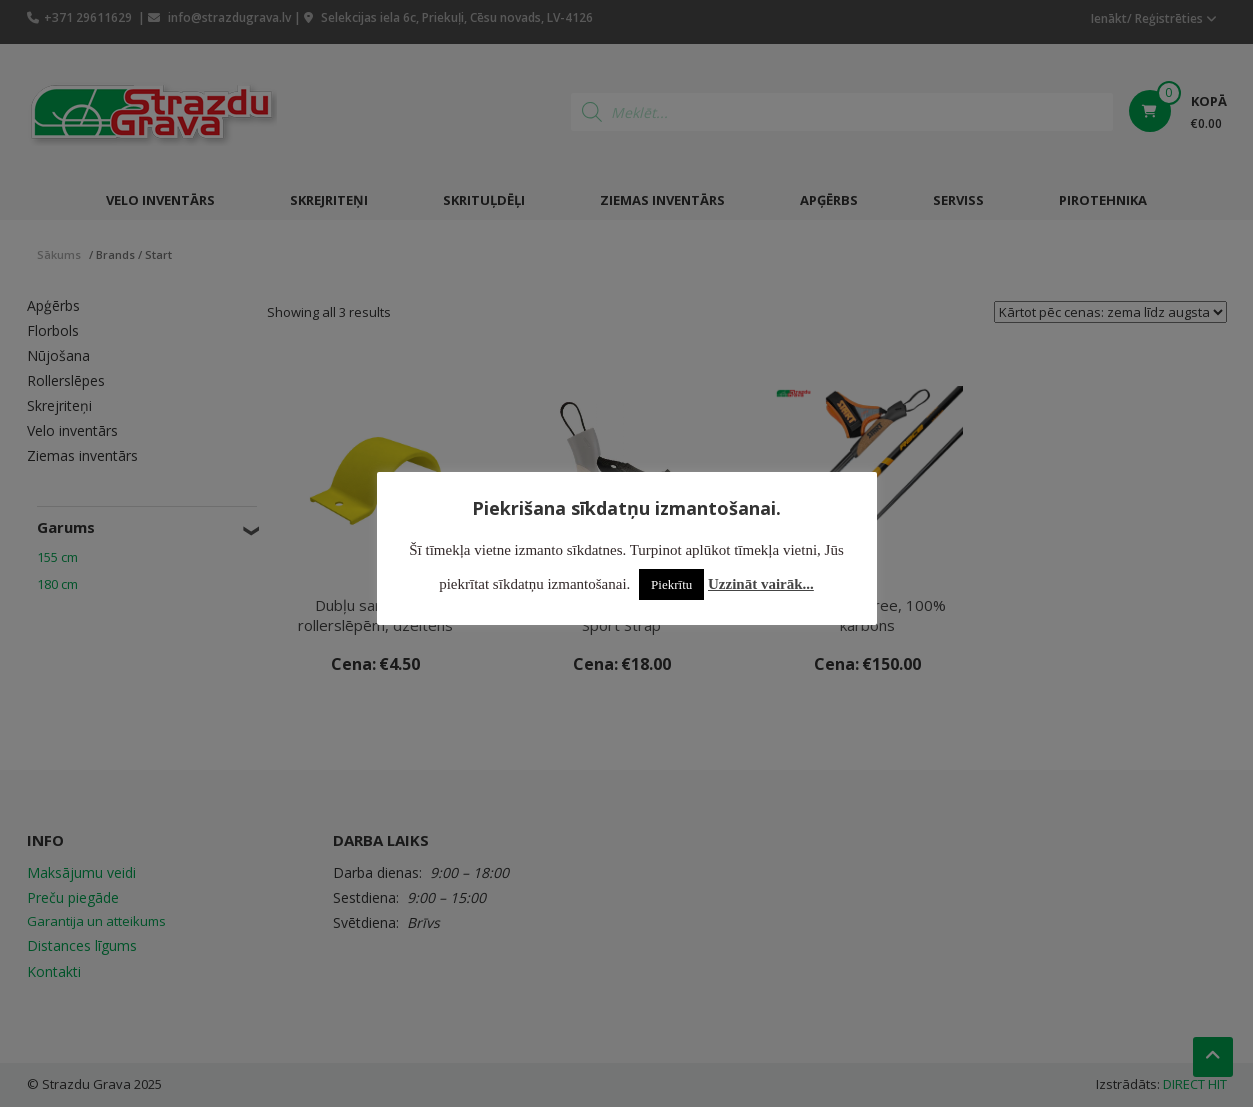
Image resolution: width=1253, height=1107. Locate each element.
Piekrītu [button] (671, 584)
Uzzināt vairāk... (761, 584)
